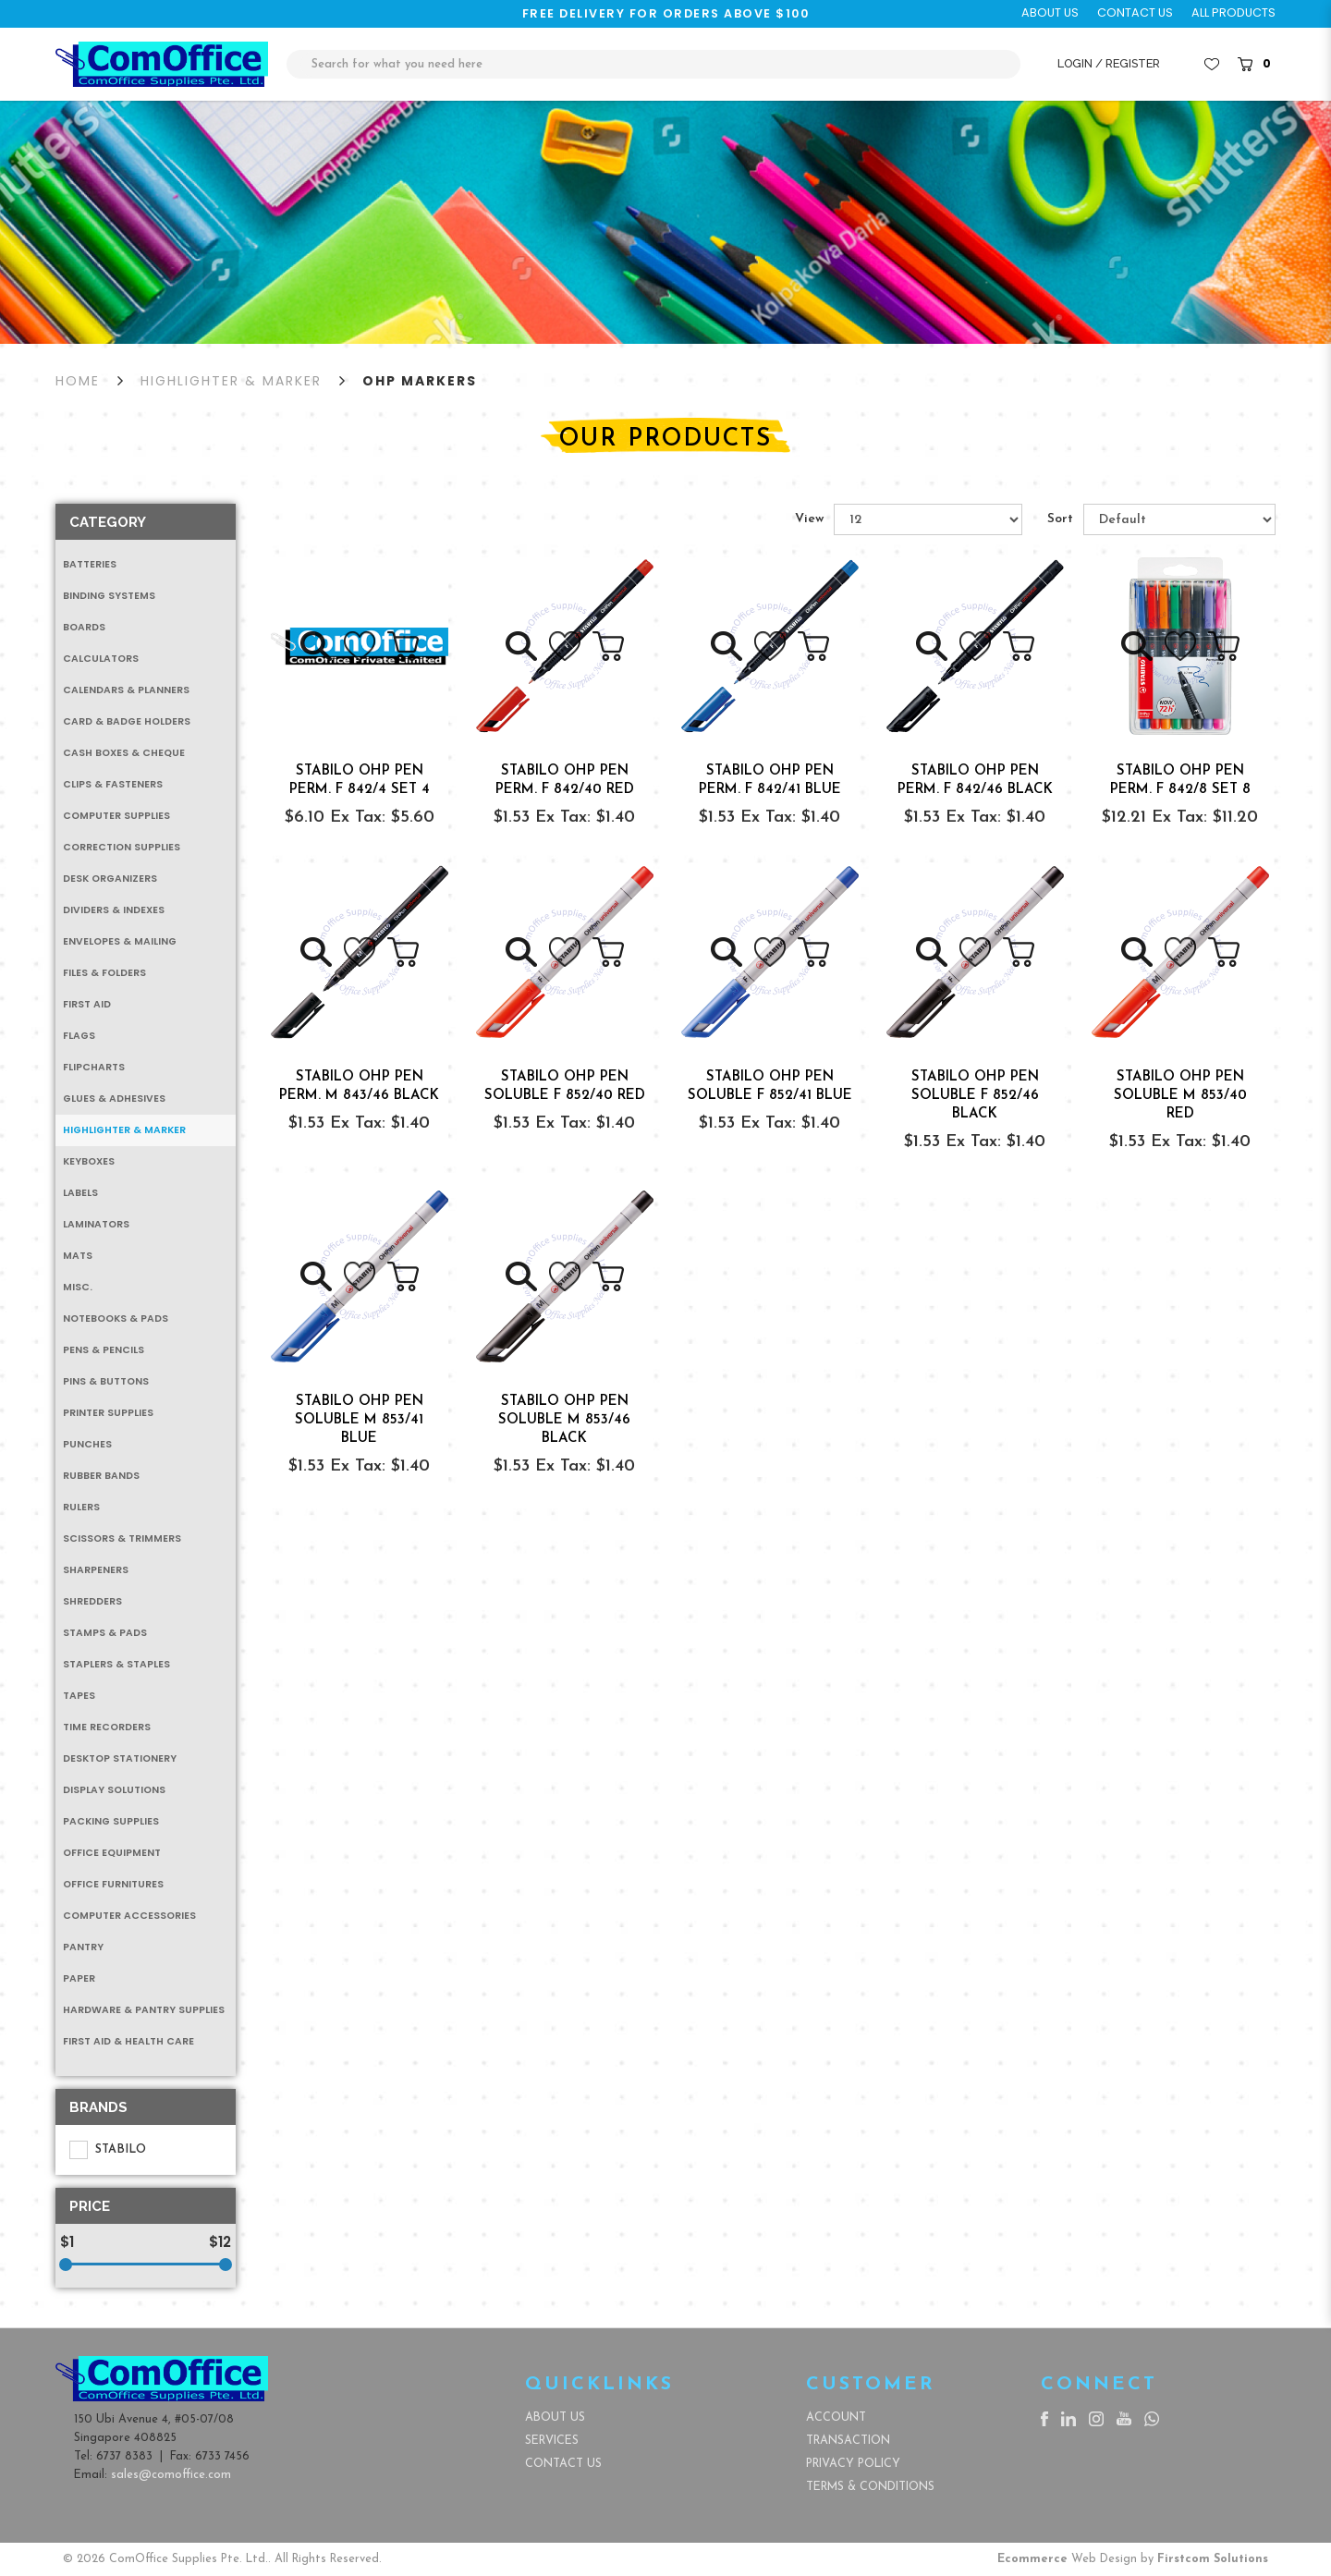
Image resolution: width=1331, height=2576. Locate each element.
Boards (84, 627)
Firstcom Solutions (1212, 2559)
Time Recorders (107, 1727)
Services (552, 2441)
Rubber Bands (101, 1476)
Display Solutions (114, 1790)
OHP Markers (419, 381)
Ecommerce (1032, 2559)
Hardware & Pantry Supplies (144, 2010)
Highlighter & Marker (231, 381)
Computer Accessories (129, 1916)
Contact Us (563, 2464)
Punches (87, 1444)
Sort (1060, 519)
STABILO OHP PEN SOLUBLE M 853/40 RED (1180, 1095)
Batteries (89, 564)
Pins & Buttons (106, 1381)
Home (77, 381)
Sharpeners (95, 1570)
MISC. (77, 1287)
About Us (555, 2417)
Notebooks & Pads (115, 1318)
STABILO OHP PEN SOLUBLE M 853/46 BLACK (564, 1420)
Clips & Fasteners (113, 784)
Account (836, 2417)
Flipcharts (94, 1067)
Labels (80, 1193)
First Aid (87, 1004)
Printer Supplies (108, 1413)
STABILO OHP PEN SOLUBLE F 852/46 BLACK (975, 1095)
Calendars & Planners (126, 690)
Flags (79, 1036)
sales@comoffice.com (171, 2475)
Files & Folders (104, 973)
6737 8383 (124, 2456)
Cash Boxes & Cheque (124, 753)
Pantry (83, 1947)
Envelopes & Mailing (120, 941)
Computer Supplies (116, 816)
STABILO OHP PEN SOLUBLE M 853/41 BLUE (359, 1420)
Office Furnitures (113, 1884)
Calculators (101, 658)
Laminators (96, 1224)
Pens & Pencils (103, 1350)
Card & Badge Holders (126, 721)
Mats (77, 1256)
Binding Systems (109, 596)
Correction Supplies (121, 847)
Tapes (79, 1696)
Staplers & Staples (116, 1664)
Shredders (92, 1601)
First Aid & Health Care (128, 2041)
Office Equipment (112, 1853)
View (809, 519)
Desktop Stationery (120, 1758)
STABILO (107, 2150)
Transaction (848, 2441)
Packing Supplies (111, 1821)
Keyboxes (89, 1161)
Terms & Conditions (870, 2487)
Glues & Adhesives (114, 1098)
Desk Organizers (110, 878)
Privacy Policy (853, 2464)
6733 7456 (222, 2456)
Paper (79, 1978)
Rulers (81, 1507)
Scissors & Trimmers (122, 1538)
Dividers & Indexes (114, 910)
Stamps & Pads (105, 1633)
